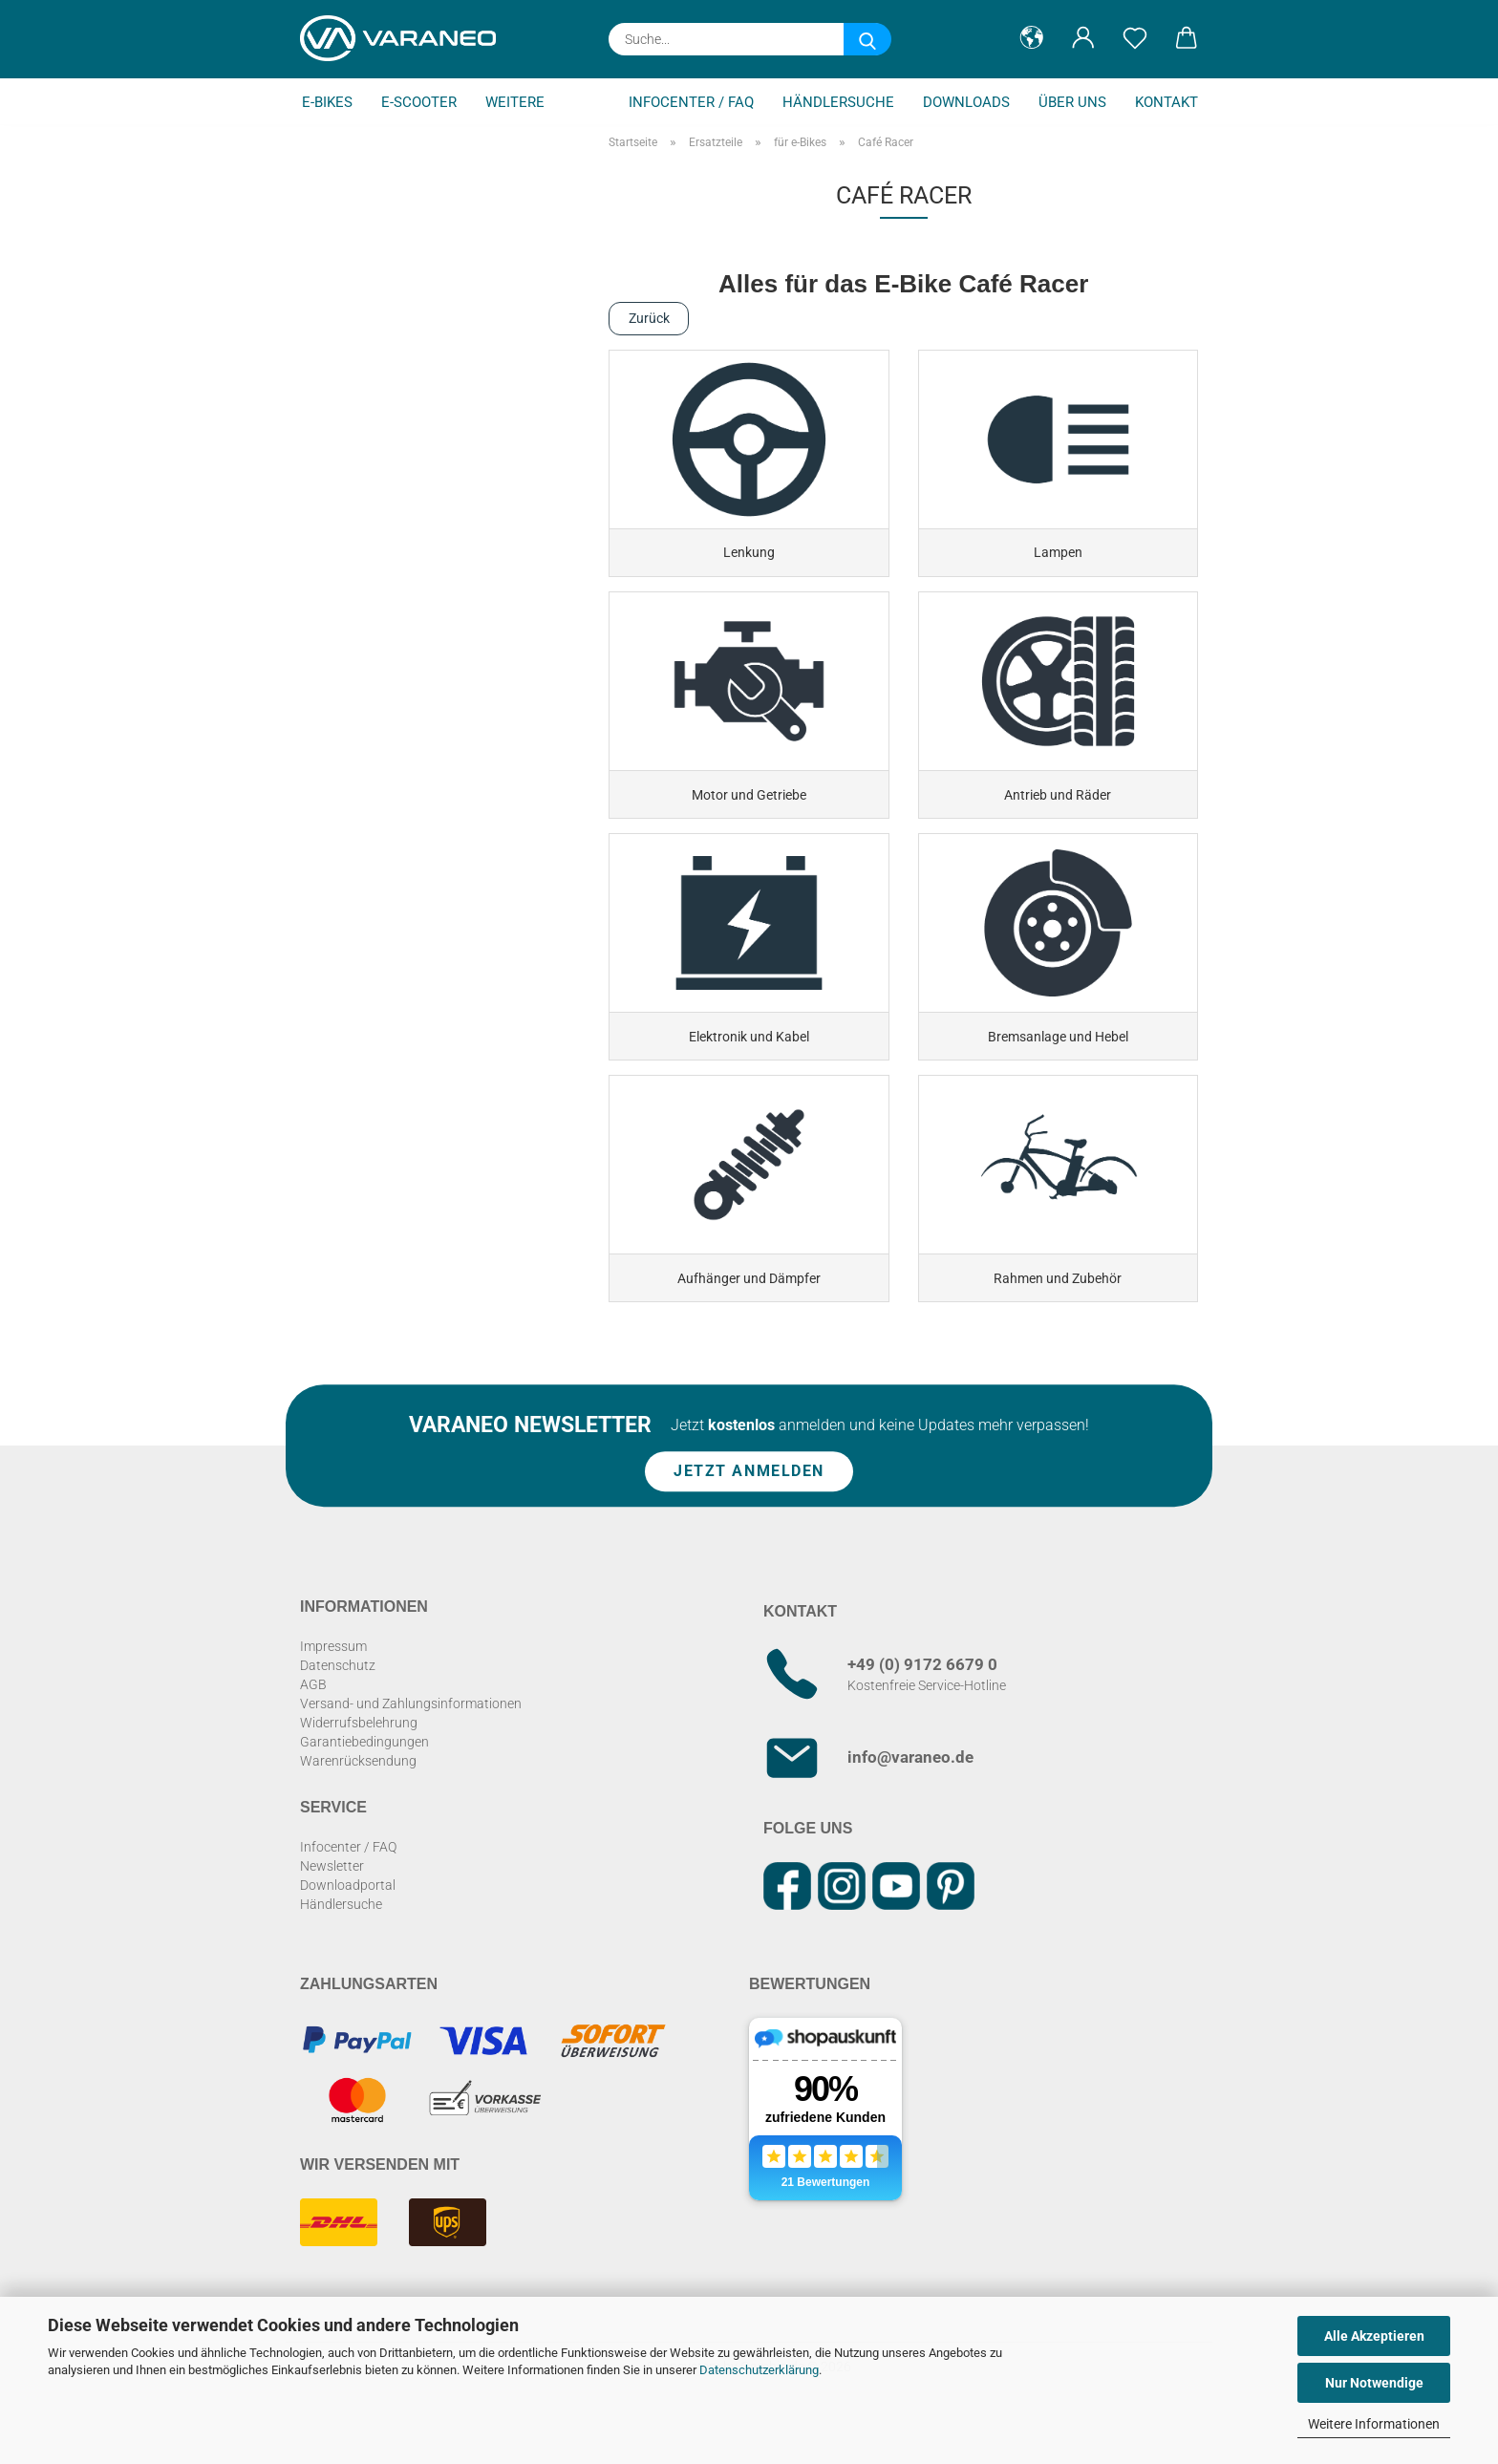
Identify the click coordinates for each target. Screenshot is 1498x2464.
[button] (1032, 38)
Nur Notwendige (1374, 2382)
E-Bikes (327, 102)
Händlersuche (838, 102)
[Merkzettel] (1135, 38)
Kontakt (1166, 102)
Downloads (966, 102)
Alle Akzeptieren (1374, 2336)
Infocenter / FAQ (691, 102)
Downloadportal (348, 1930)
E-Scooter (419, 102)
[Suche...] (867, 39)
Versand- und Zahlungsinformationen (411, 1748)
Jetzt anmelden (749, 1516)
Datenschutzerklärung (759, 2370)
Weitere (515, 102)
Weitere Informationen (1374, 2424)
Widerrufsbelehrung (358, 1767)
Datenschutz (337, 1710)
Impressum (333, 1691)
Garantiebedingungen (364, 1786)
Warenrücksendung (358, 1805)
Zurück (649, 318)
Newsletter (332, 1910)
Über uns (1072, 102)
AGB (313, 1729)
